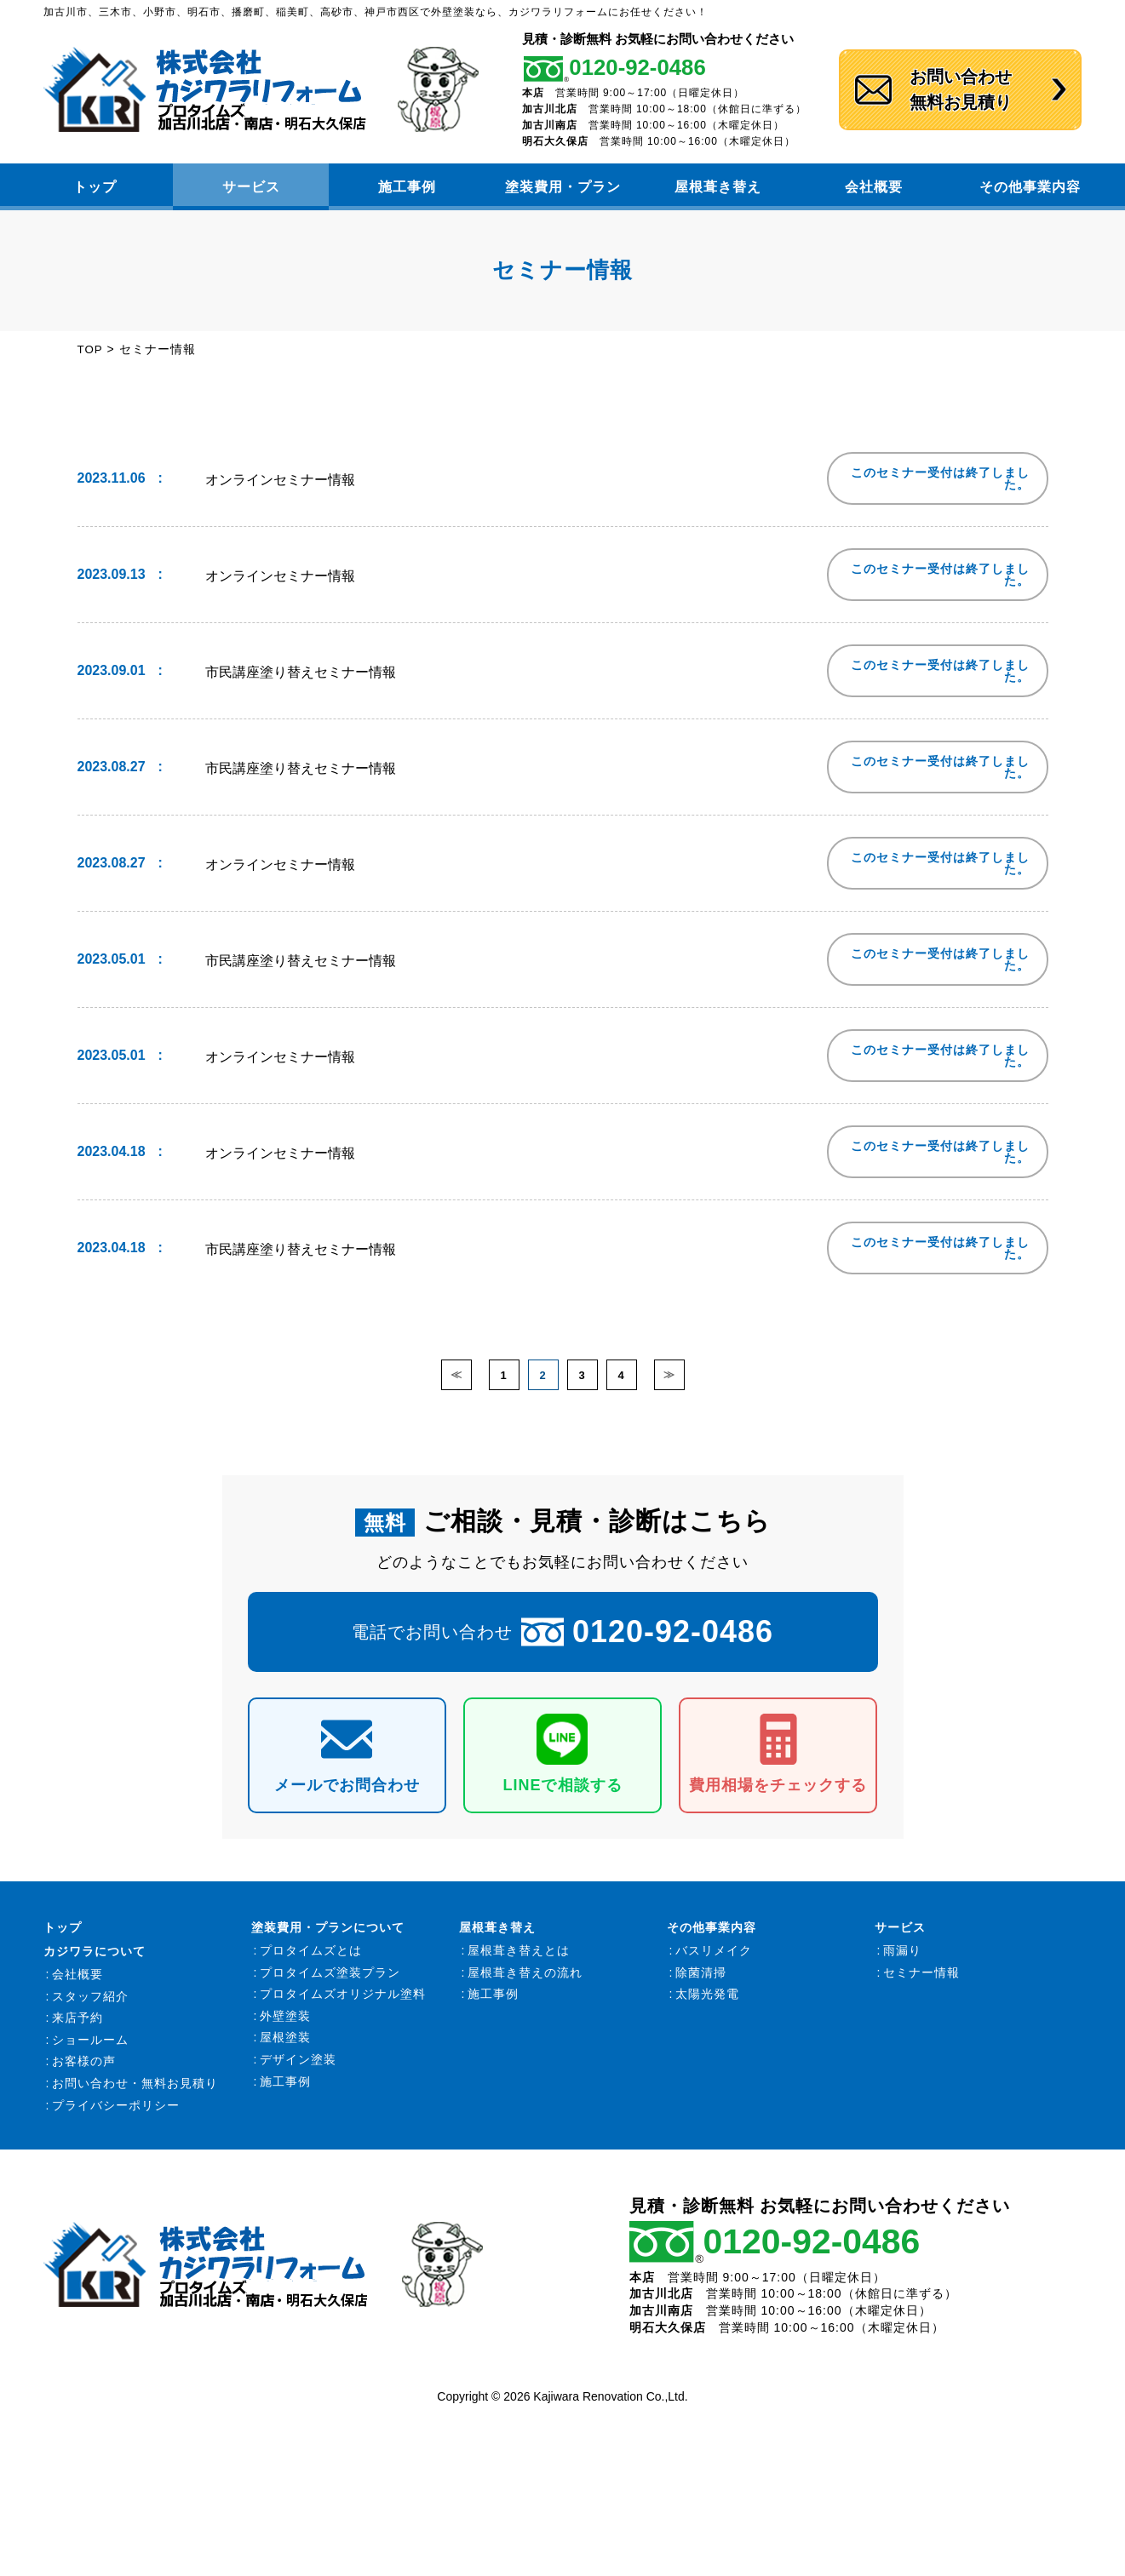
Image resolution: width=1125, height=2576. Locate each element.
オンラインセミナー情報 (280, 478)
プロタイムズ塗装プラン (330, 1981)
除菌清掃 (700, 1981)
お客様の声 (84, 2070)
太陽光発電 (707, 2002)
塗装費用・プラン (563, 187)
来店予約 (77, 2026)
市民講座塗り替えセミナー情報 (300, 670)
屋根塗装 (285, 2046)
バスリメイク (713, 1959)
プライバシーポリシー (116, 2114)
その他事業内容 (1030, 187)
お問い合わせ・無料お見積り (135, 2091)
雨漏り (902, 1959)
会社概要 (874, 187)
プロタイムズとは (311, 1959)
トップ (95, 187)
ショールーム (90, 2048)
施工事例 (407, 187)
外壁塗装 (285, 2024)
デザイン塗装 (298, 2068)
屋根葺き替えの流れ (525, 1981)
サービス (251, 187)
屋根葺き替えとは (519, 1959)
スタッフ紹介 (90, 2005)
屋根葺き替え (717, 187)
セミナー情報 (921, 1981)
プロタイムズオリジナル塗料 (343, 2002)
